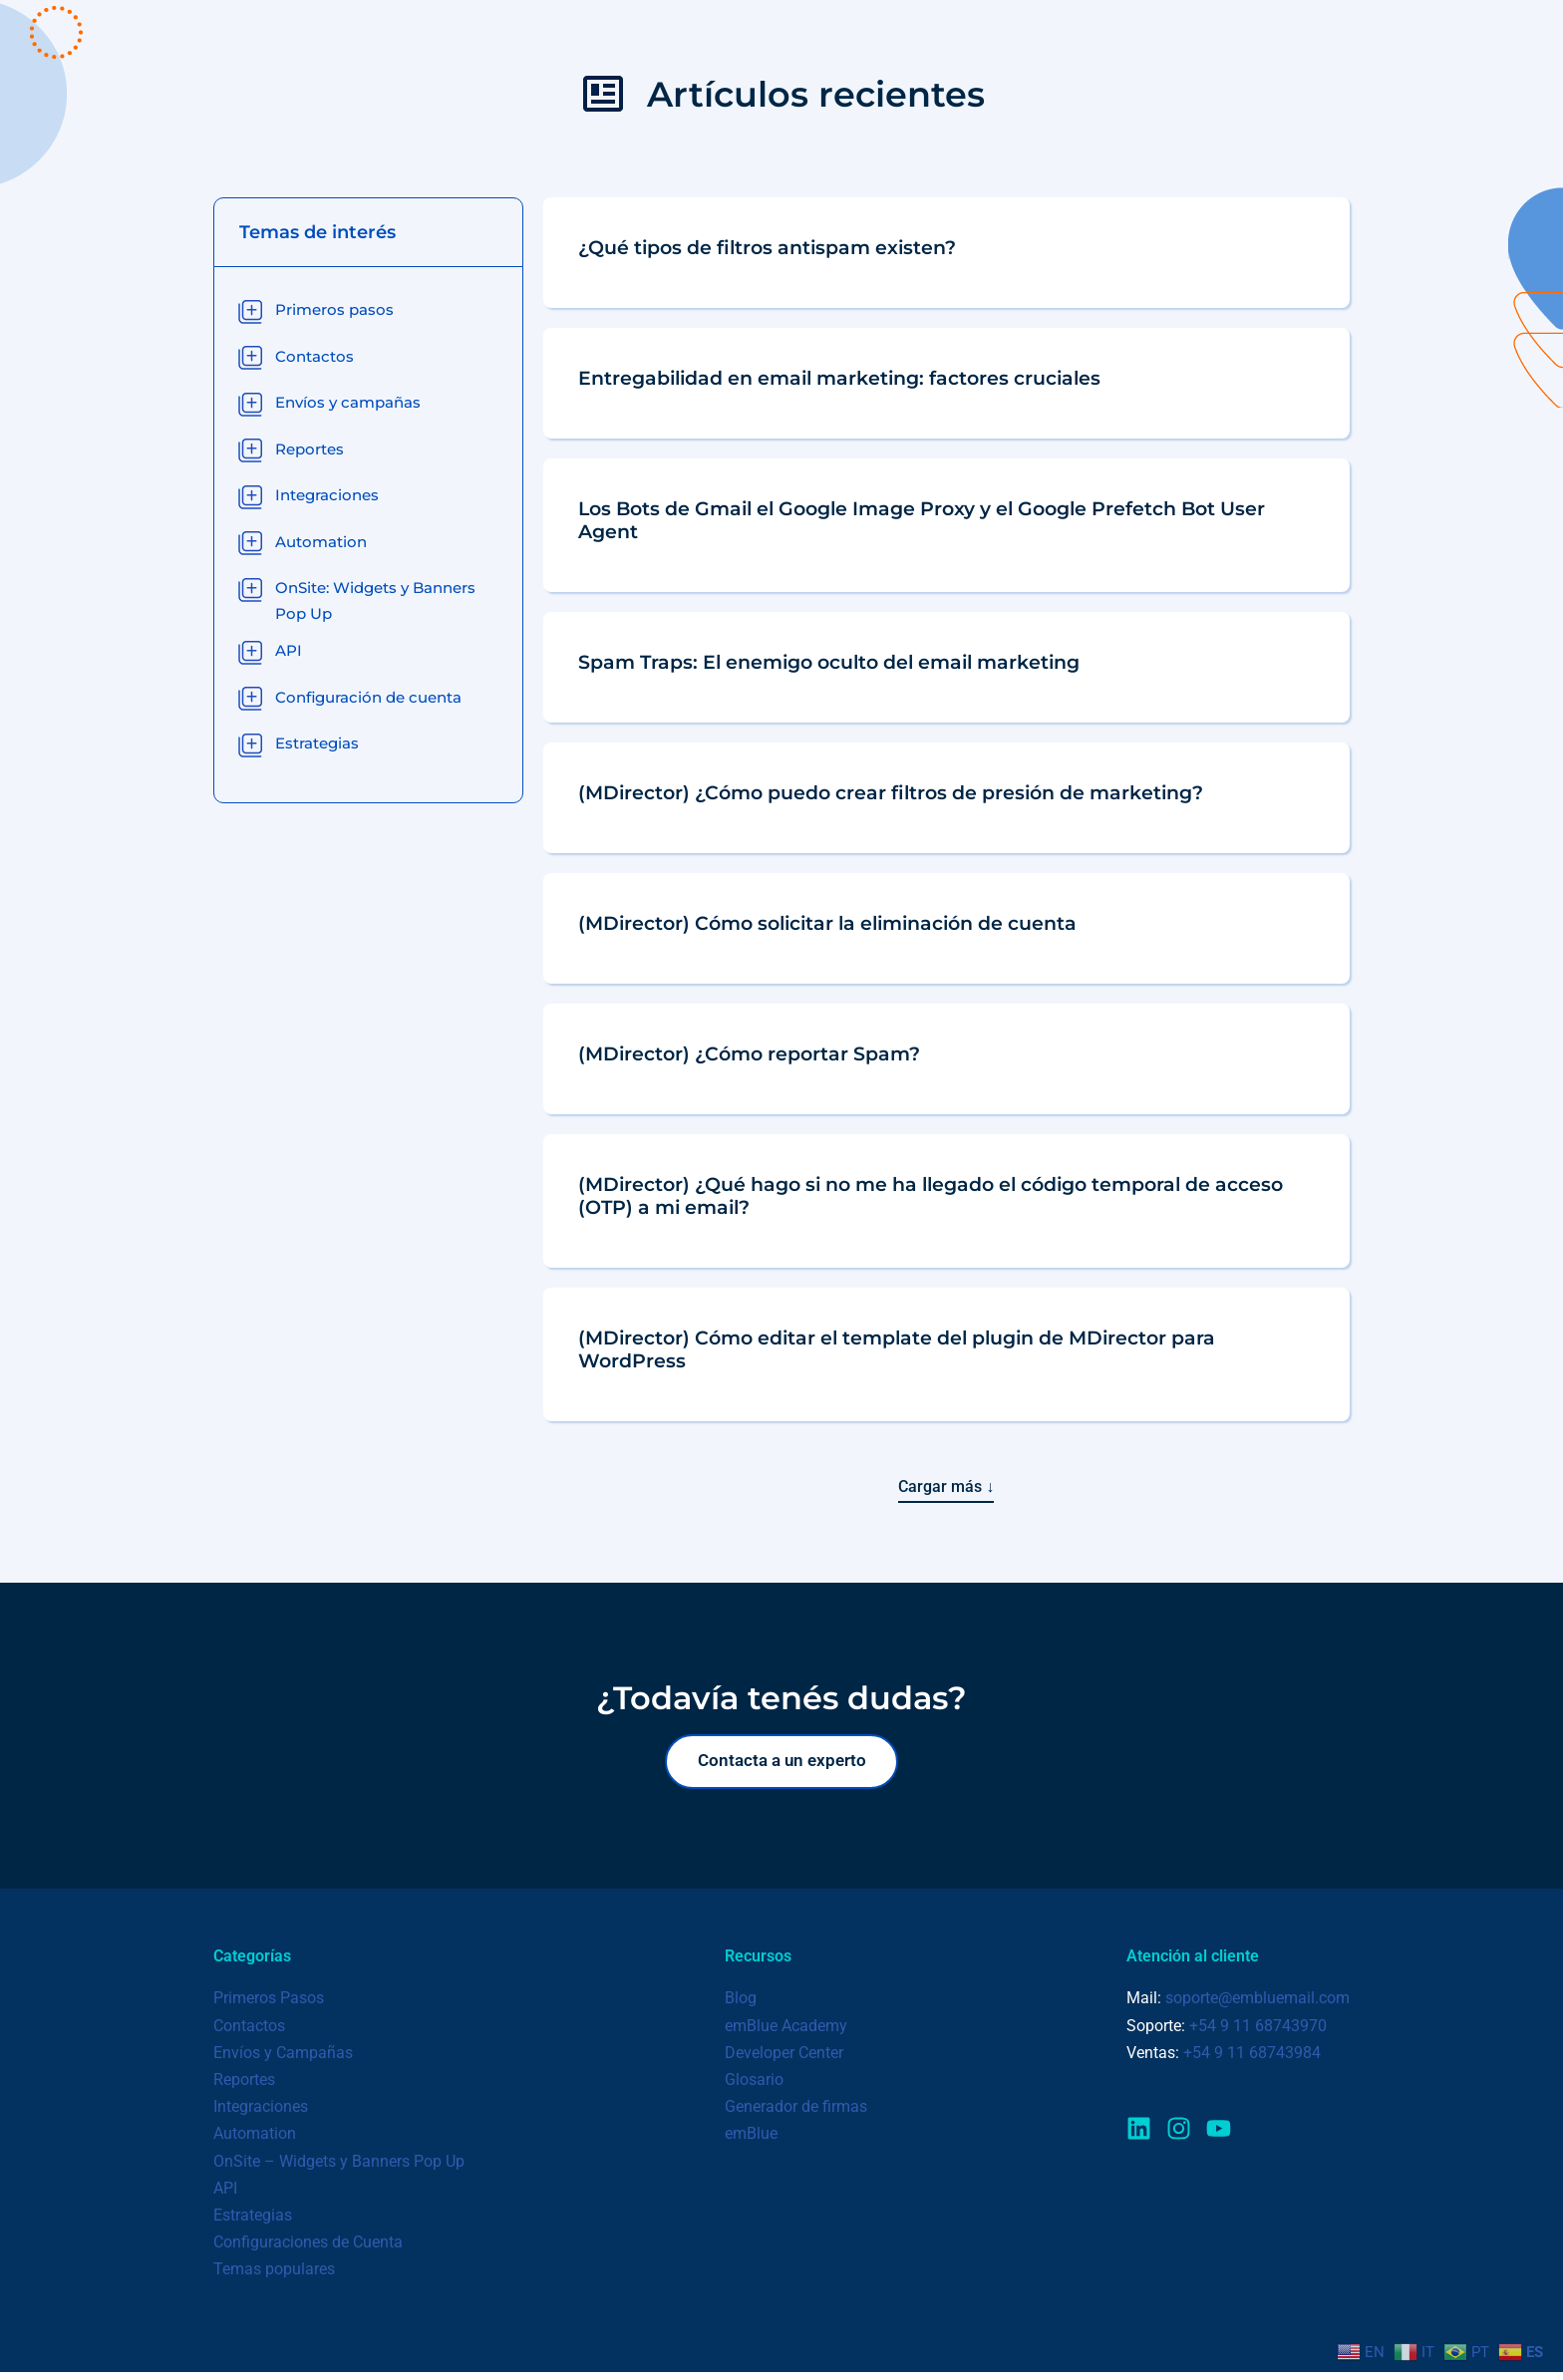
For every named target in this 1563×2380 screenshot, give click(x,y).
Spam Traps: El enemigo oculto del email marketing (829, 662)
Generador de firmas (796, 2113)
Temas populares (274, 2275)
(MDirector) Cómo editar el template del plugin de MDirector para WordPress (896, 1349)
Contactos (249, 2032)
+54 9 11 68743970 (1258, 2032)
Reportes (244, 2086)
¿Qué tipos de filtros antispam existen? (767, 247)
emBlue (751, 2141)
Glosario (754, 2086)
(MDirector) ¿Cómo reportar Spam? (749, 1053)
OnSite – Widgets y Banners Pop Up (339, 2168)
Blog (741, 2005)
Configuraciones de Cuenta (308, 2248)
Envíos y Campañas (283, 2059)
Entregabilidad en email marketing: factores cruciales (839, 378)
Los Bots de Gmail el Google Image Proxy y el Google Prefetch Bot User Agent (921, 519)
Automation (254, 2141)
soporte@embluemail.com (1257, 2005)
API (225, 2195)
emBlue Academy (786, 2032)
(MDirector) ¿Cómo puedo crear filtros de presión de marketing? (890, 792)
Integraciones (260, 2113)
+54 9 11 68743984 (1252, 2059)
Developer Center (784, 2059)
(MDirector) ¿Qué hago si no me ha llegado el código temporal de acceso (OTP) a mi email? (930, 1195)
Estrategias (252, 2222)
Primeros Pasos (268, 2005)
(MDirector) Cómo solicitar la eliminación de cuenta (827, 923)
